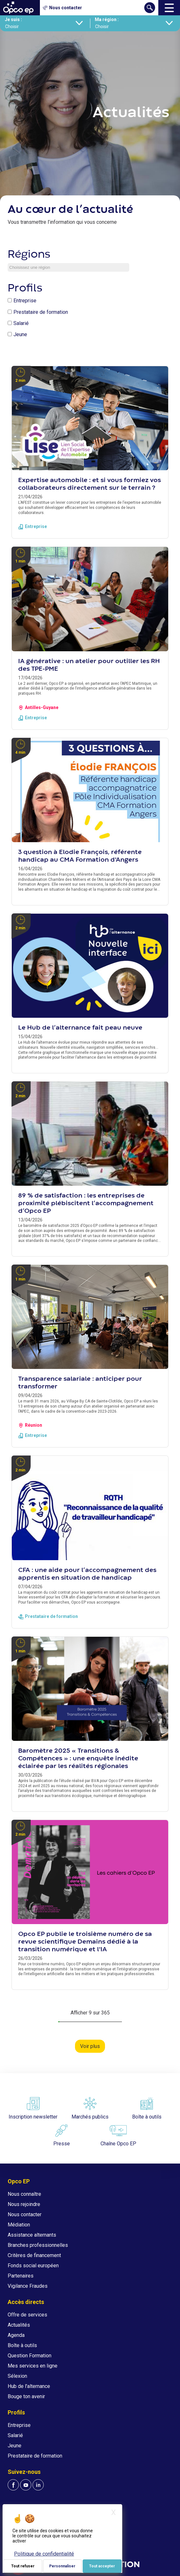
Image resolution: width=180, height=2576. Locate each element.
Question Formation (29, 2356)
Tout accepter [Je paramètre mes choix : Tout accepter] (102, 2566)
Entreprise (24, 301)
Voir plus (90, 2046)
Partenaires (21, 2276)
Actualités (19, 2325)
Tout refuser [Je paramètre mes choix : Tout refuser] (22, 2566)
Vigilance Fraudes (28, 2286)
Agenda (16, 2335)
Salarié (21, 323)
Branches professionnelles (38, 2245)
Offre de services (27, 2315)
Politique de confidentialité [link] (44, 2554)
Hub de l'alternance (29, 2386)
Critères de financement (34, 2255)
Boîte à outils (22, 2345)
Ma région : (107, 19)
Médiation (19, 2225)
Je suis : (13, 19)
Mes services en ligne (32, 2366)
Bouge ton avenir (26, 2396)
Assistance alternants (32, 2235)
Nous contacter (24, 2214)
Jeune (20, 334)
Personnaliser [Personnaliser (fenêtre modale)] (62, 2566)
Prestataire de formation (40, 312)
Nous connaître (24, 2194)
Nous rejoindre (24, 2204)
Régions (29, 255)
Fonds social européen (33, 2265)
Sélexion (17, 2376)
